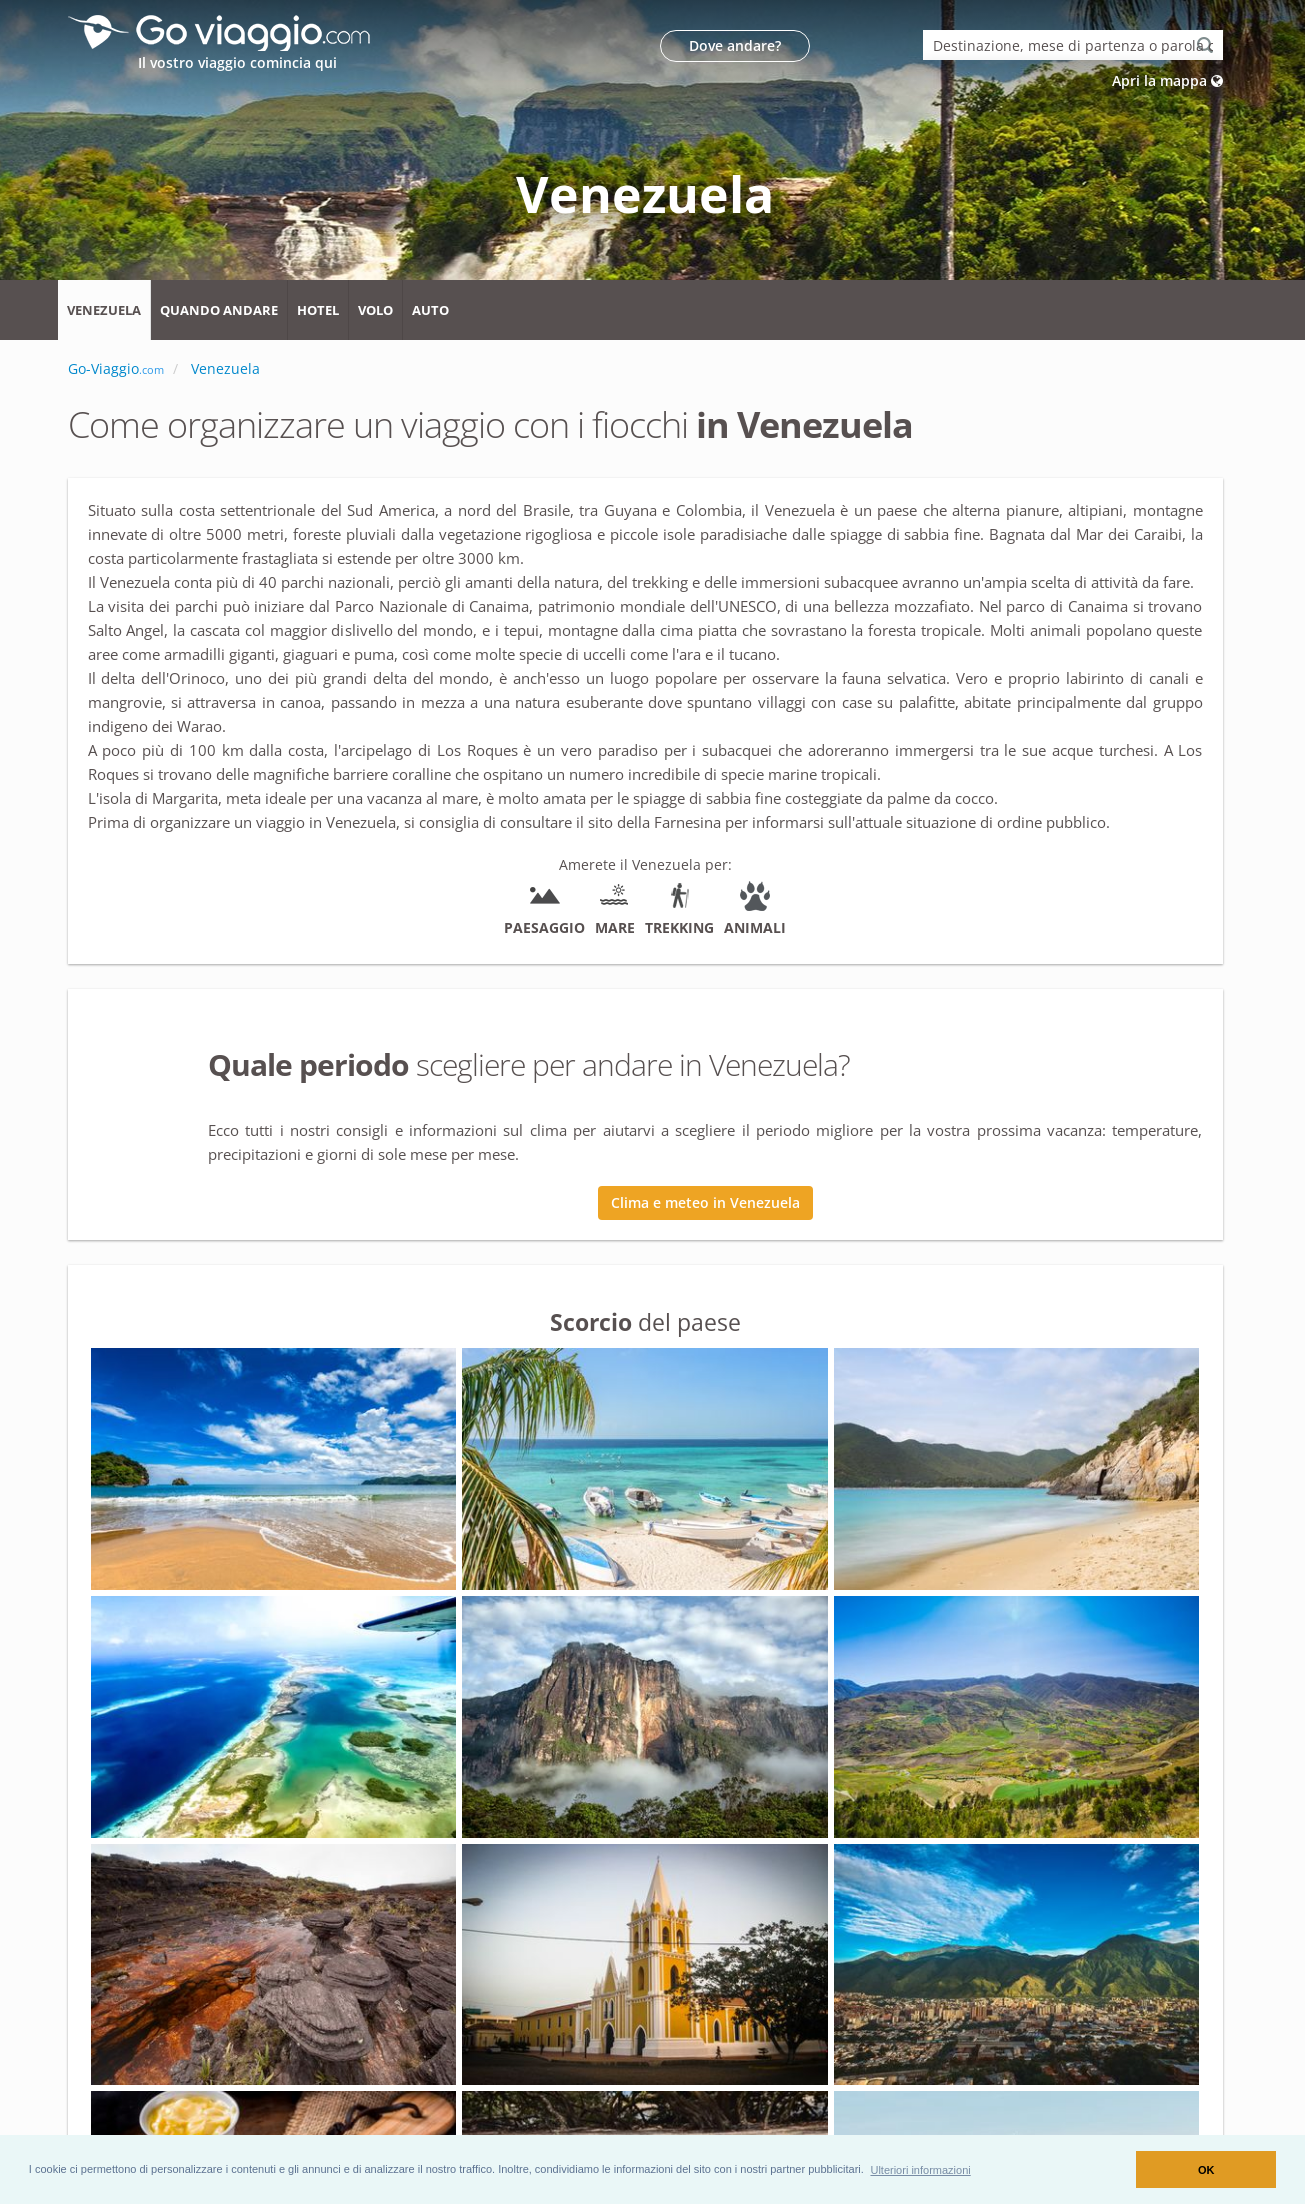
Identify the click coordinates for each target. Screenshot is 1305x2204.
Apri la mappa (1167, 80)
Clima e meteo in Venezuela (705, 1202)
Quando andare (219, 310)
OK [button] (1206, 2170)
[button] (920, 2169)
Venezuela (104, 310)
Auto (430, 310)
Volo (375, 310)
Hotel (318, 310)
